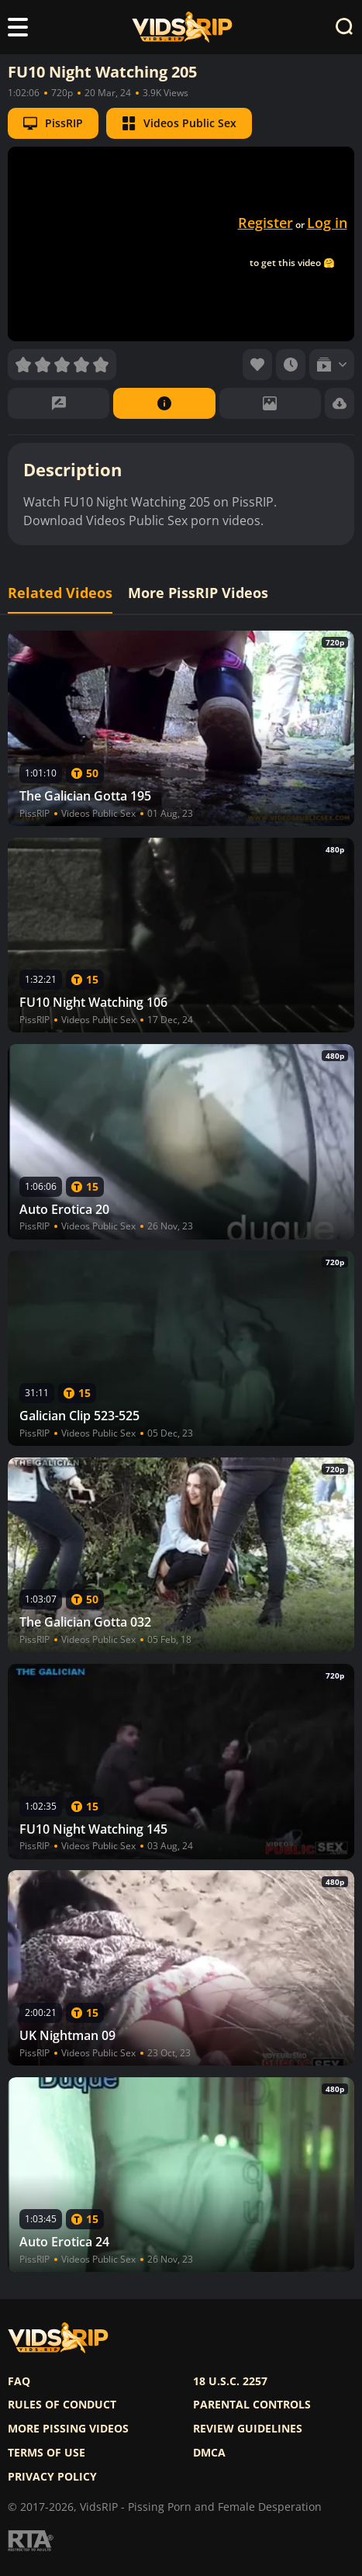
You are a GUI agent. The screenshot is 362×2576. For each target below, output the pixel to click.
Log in (327, 222)
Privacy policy (52, 2477)
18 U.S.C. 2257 (230, 2381)
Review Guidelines (247, 2429)
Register (265, 222)
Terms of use (46, 2453)
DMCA (209, 2453)
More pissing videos (68, 2429)
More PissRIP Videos (198, 593)
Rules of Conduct (62, 2405)
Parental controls (252, 2405)
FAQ (19, 2381)
